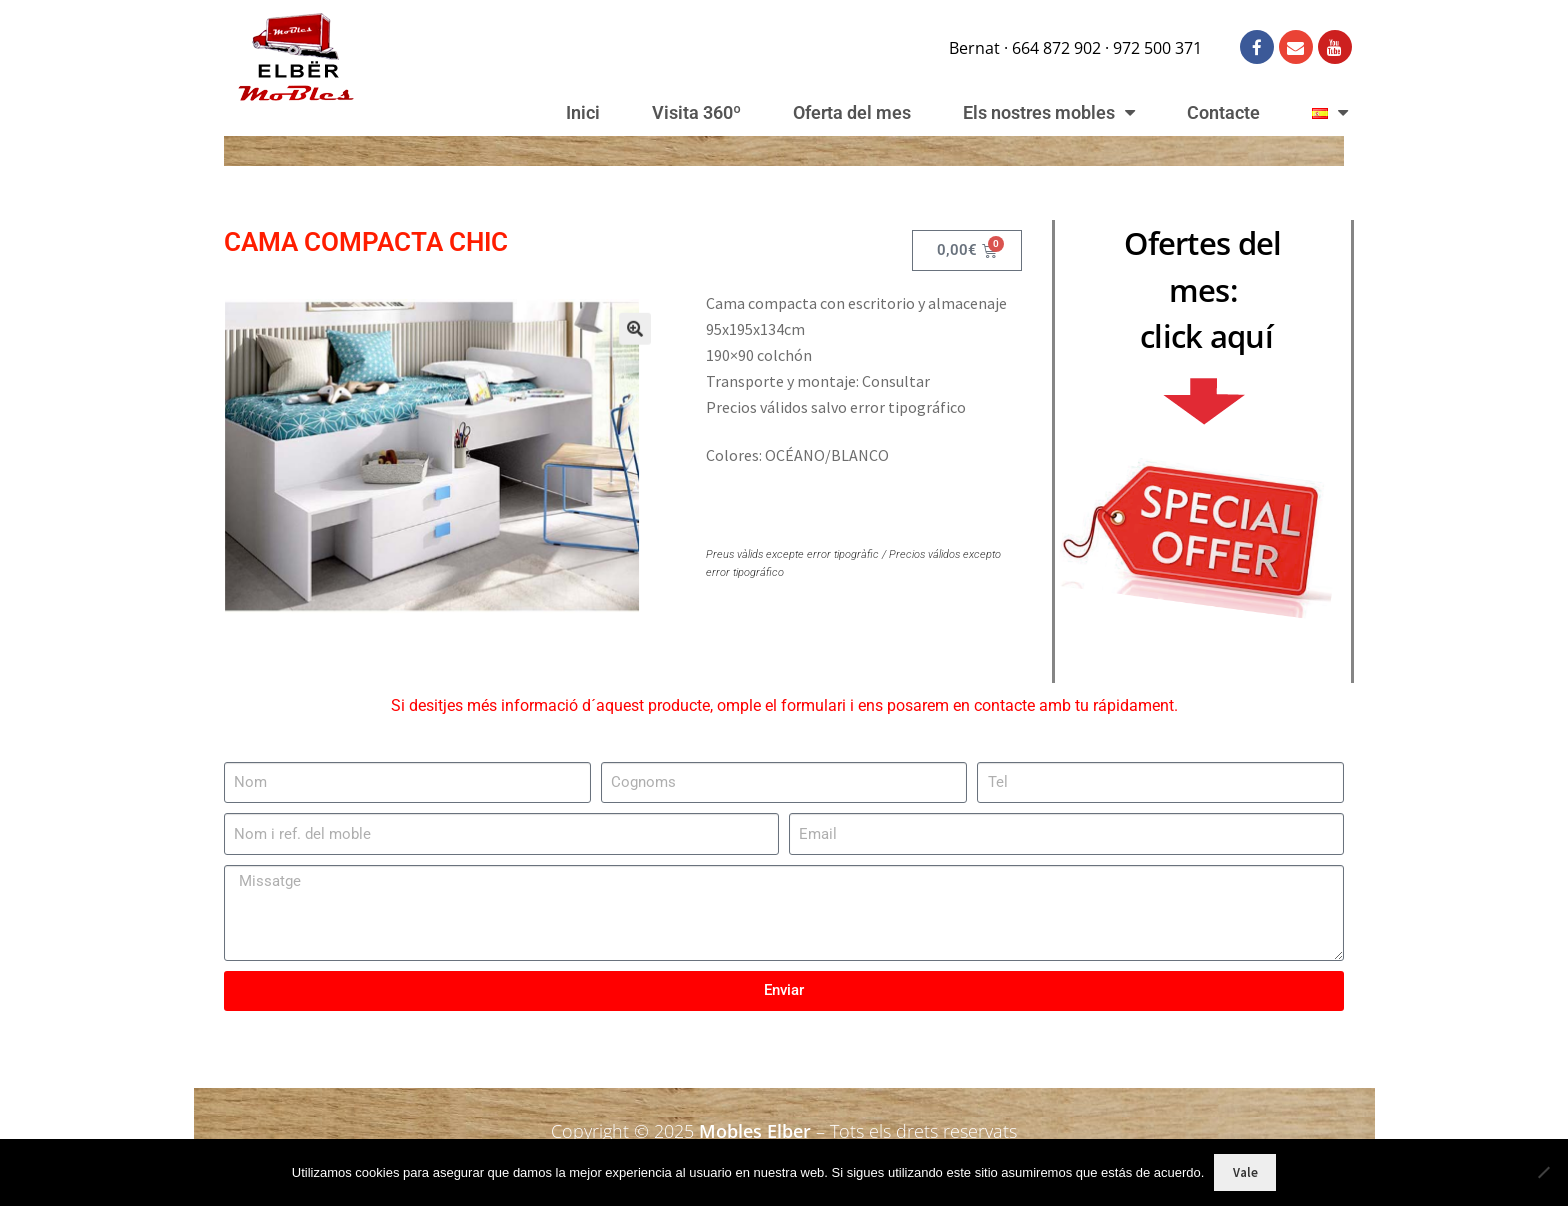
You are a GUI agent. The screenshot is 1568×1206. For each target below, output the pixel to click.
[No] (1543, 1172)
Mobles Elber (755, 1131)
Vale (1245, 1172)
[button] (616, 343)
